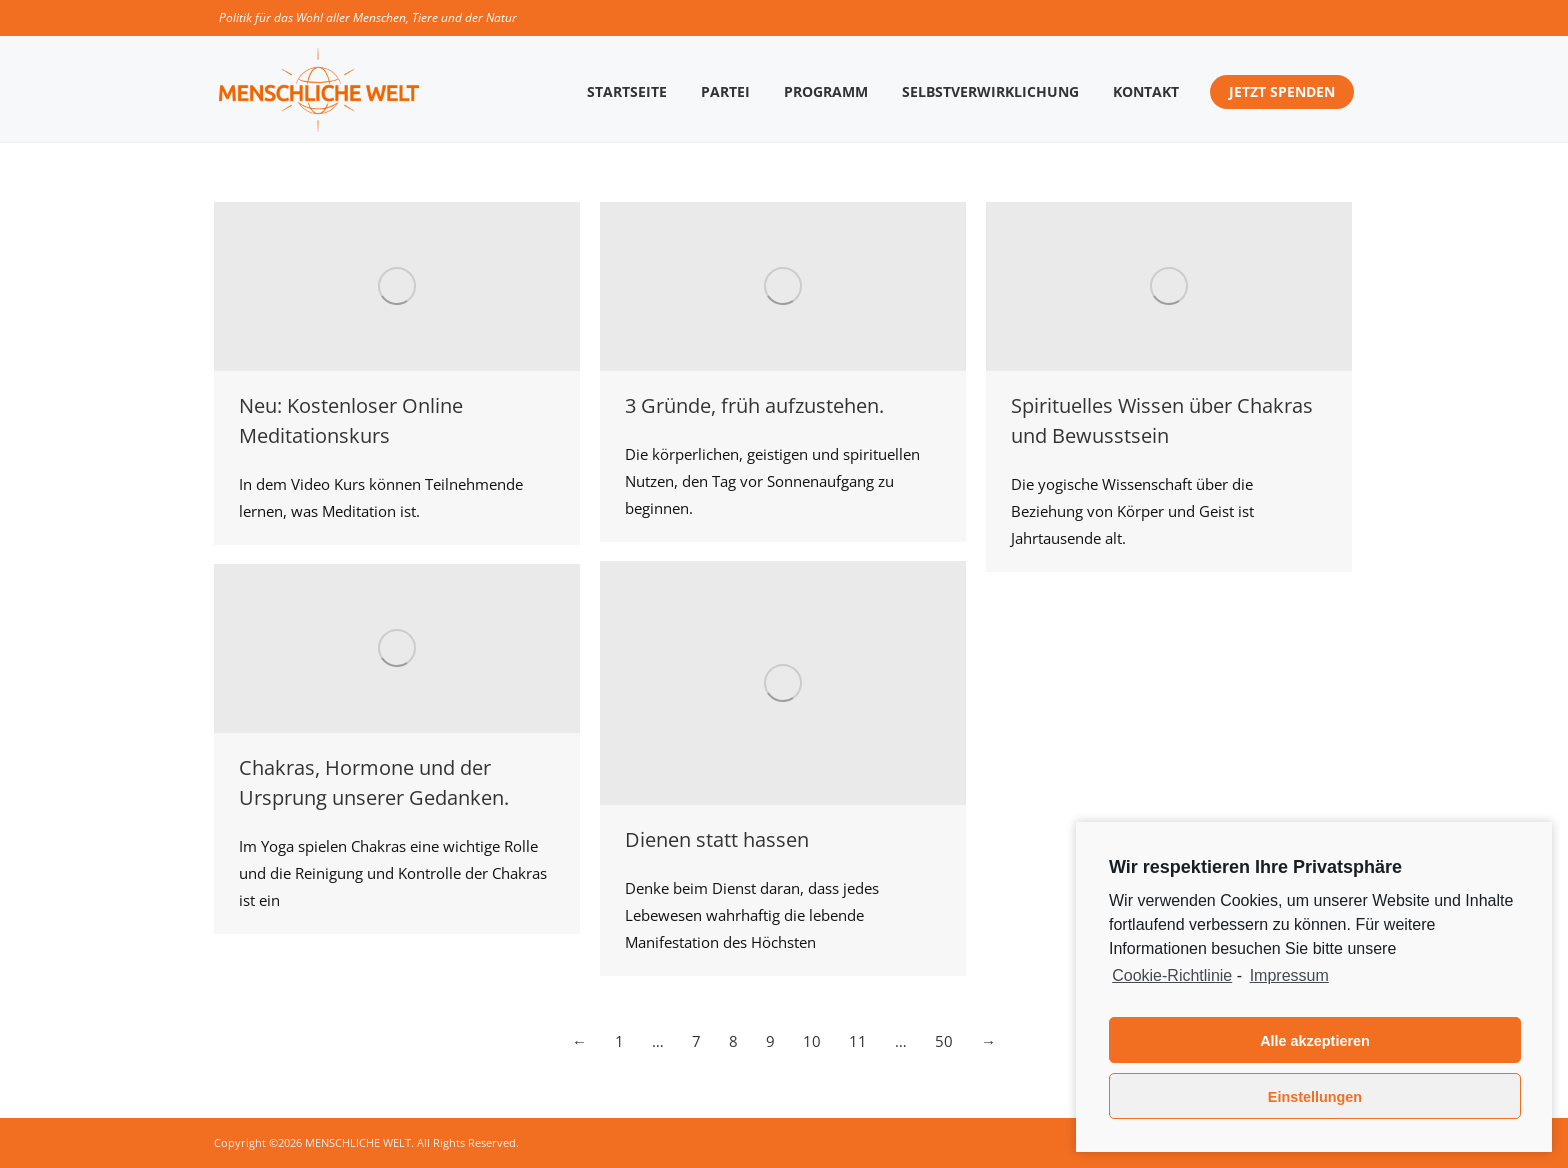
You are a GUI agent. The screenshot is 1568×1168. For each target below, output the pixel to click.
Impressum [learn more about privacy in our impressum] (1289, 975)
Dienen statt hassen (717, 839)
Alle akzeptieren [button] (1315, 1041)
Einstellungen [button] (1315, 1097)
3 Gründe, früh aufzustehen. (754, 405)
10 (812, 1041)
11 (858, 1041)
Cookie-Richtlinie (1172, 975)
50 (944, 1041)
